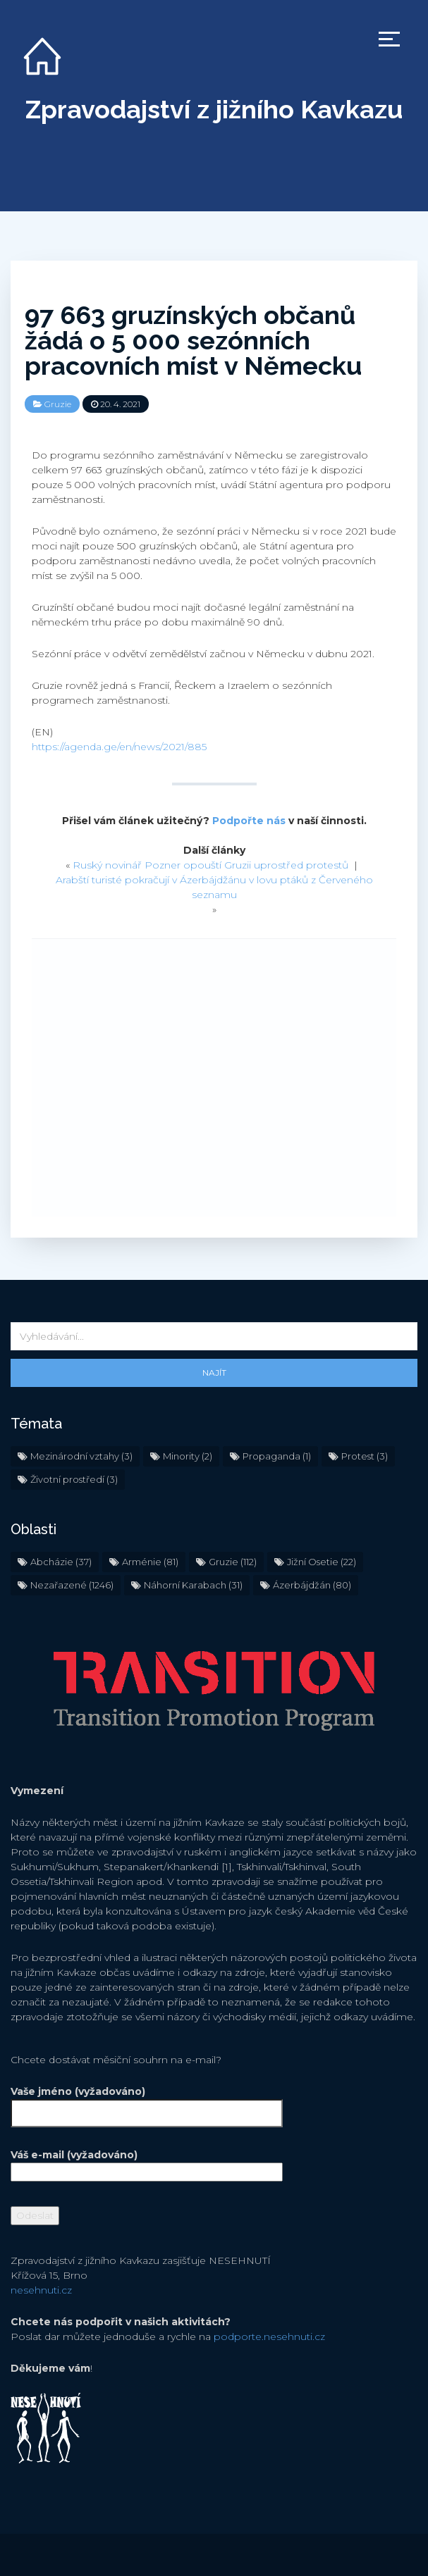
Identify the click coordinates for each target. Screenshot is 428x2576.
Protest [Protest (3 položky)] (364, 1456)
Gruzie (57, 404)
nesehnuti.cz (41, 2290)
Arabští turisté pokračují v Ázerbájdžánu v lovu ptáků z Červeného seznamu (214, 887)
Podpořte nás (249, 820)
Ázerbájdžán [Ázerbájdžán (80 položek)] (312, 1585)
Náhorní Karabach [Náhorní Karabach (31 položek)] (193, 1585)
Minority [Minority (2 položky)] (187, 1456)
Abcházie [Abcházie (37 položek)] (61, 1561)
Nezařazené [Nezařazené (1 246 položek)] (72, 1585)
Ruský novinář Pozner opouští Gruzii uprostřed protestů (210, 865)
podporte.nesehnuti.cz (269, 2336)
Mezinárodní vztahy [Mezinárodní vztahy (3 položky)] (81, 1456)
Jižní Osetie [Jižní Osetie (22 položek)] (321, 1561)
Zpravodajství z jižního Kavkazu (214, 109)
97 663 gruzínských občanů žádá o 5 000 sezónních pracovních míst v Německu (193, 340)
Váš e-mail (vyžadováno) (147, 2163)
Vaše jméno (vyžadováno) (147, 2102)
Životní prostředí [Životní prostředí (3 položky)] (74, 1479)
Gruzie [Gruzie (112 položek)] (233, 1561)
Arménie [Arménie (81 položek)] (150, 1561)
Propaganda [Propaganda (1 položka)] (277, 1456)
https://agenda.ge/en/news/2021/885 (119, 746)
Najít (214, 1372)
